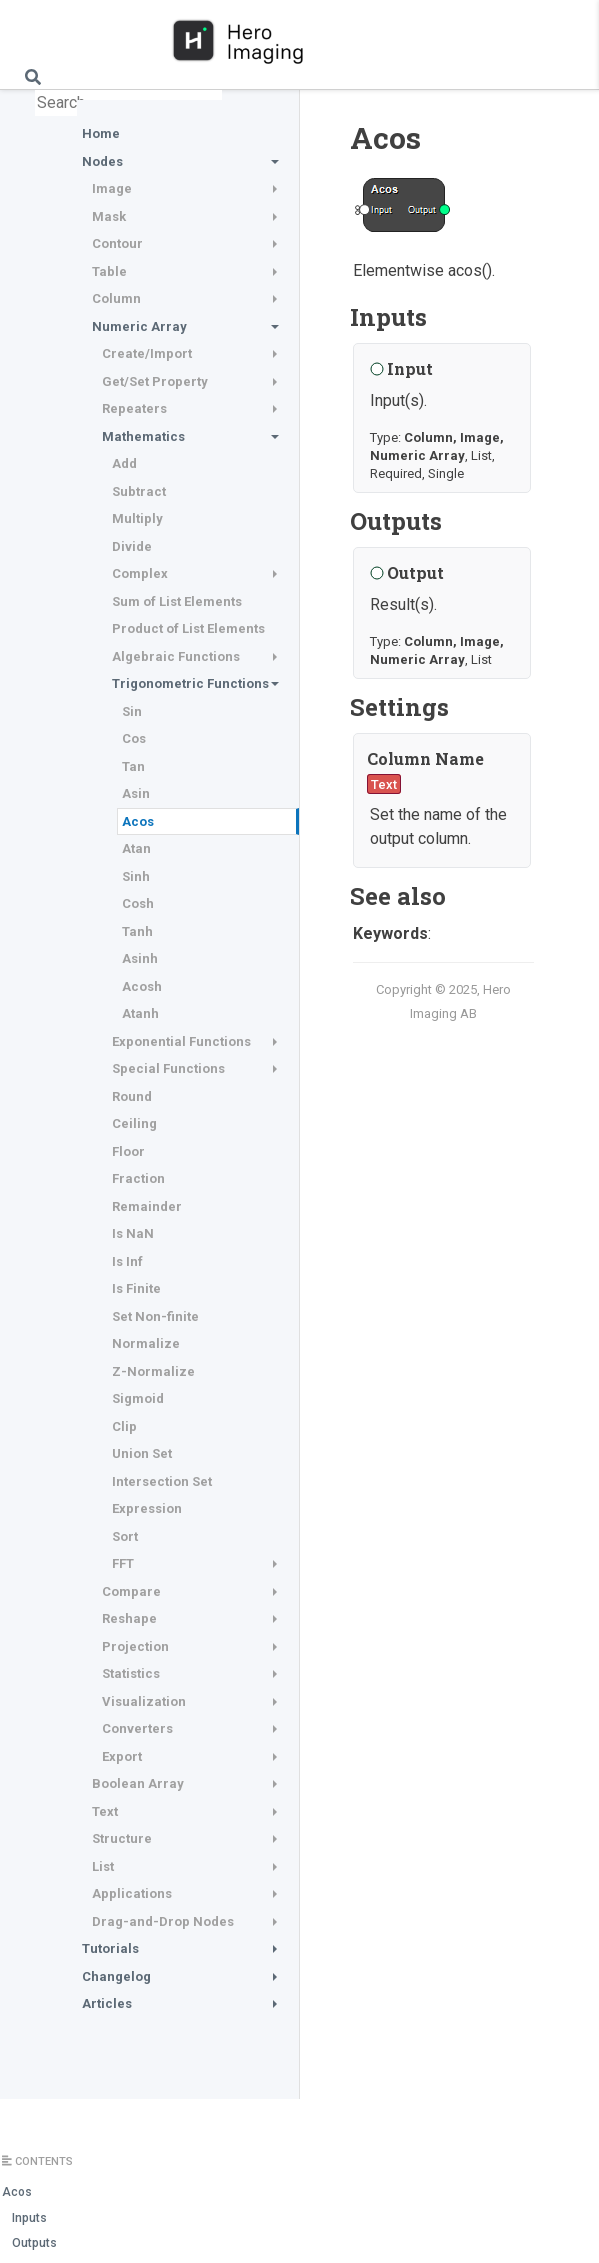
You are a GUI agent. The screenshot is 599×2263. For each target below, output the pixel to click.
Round (132, 1096)
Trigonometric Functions (190, 683)
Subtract (139, 491)
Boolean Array (138, 1783)
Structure (122, 1838)
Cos (134, 738)
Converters (137, 1728)
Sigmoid (138, 1398)
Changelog (116, 1976)
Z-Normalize (153, 1371)
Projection (135, 1646)
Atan (136, 848)
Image (112, 188)
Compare (131, 1591)
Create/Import (147, 353)
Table (109, 271)
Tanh (137, 931)
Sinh (136, 876)
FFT (123, 1563)
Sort (125, 1536)
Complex (140, 573)
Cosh (138, 903)
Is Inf (127, 1261)
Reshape (129, 1618)
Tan (133, 766)
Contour (117, 243)
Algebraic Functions (176, 656)
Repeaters (134, 408)
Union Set (142, 1453)
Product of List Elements (188, 628)
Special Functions (168, 1068)
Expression (147, 1508)
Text (105, 1811)
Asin (136, 793)
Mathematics (143, 436)
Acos (138, 821)
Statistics (131, 1673)
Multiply (137, 518)
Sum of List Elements (177, 601)
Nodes (102, 161)
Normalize (146, 1343)
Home (101, 133)
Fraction (138, 1178)
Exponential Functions (181, 1041)
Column (116, 298)
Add (124, 463)
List (103, 1866)
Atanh (140, 1013)
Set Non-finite (155, 1316)
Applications (132, 1893)
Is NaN (133, 1233)
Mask (109, 216)
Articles (107, 2003)
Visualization (144, 1701)
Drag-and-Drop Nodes (163, 1921)
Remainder (147, 1206)
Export (122, 1756)
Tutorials (110, 1948)
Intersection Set (162, 1481)
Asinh (140, 958)
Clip (124, 1426)
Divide (132, 546)
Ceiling (134, 1123)
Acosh (142, 986)
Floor (128, 1151)
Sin (132, 711)
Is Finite (136, 1288)
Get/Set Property (155, 381)
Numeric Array (139, 326)
